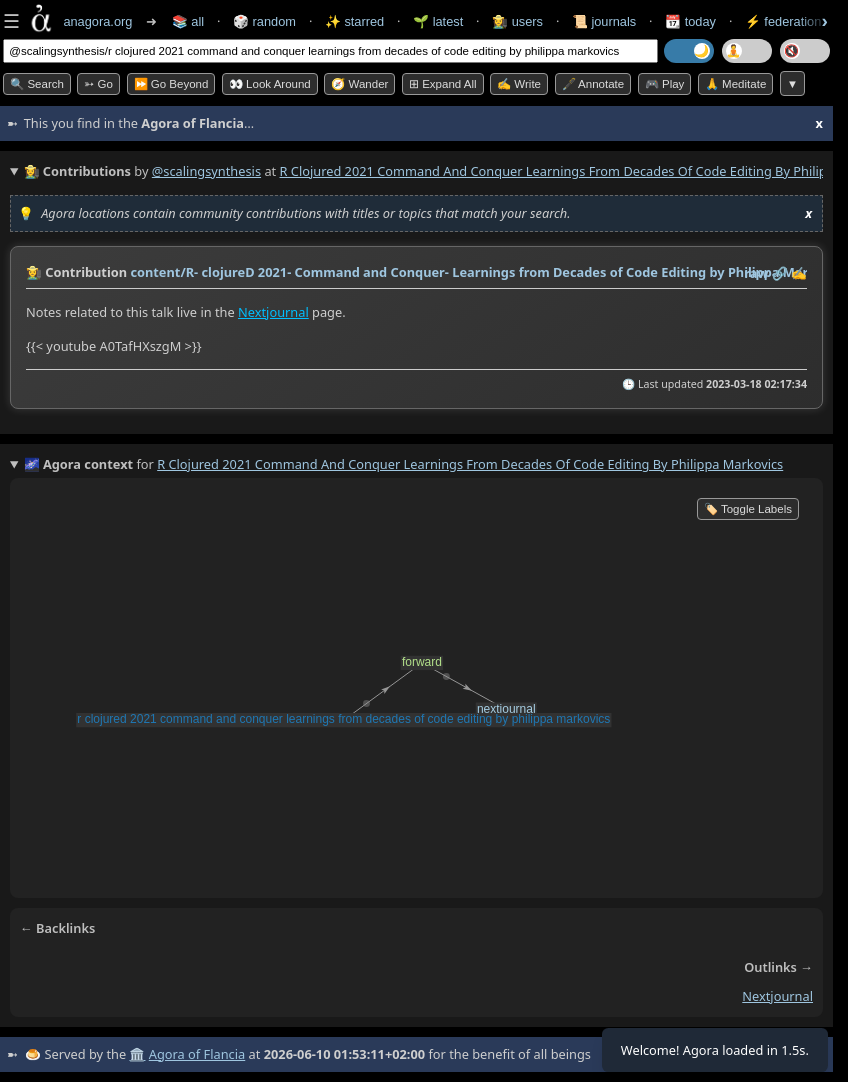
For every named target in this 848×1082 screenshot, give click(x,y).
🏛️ (137, 1054)
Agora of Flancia (197, 1054)
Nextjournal (273, 312)
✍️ (799, 273)
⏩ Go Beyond (171, 84)
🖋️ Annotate (593, 84)
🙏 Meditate (735, 84)
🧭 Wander (359, 84)
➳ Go (98, 84)
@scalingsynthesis (206, 171)
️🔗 (780, 273)
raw (756, 273)
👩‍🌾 (34, 272)
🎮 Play (665, 84)
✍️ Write (519, 84)
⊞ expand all (443, 84)
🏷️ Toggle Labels (748, 509)
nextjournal (777, 996)
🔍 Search (37, 84)
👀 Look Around (270, 84)
